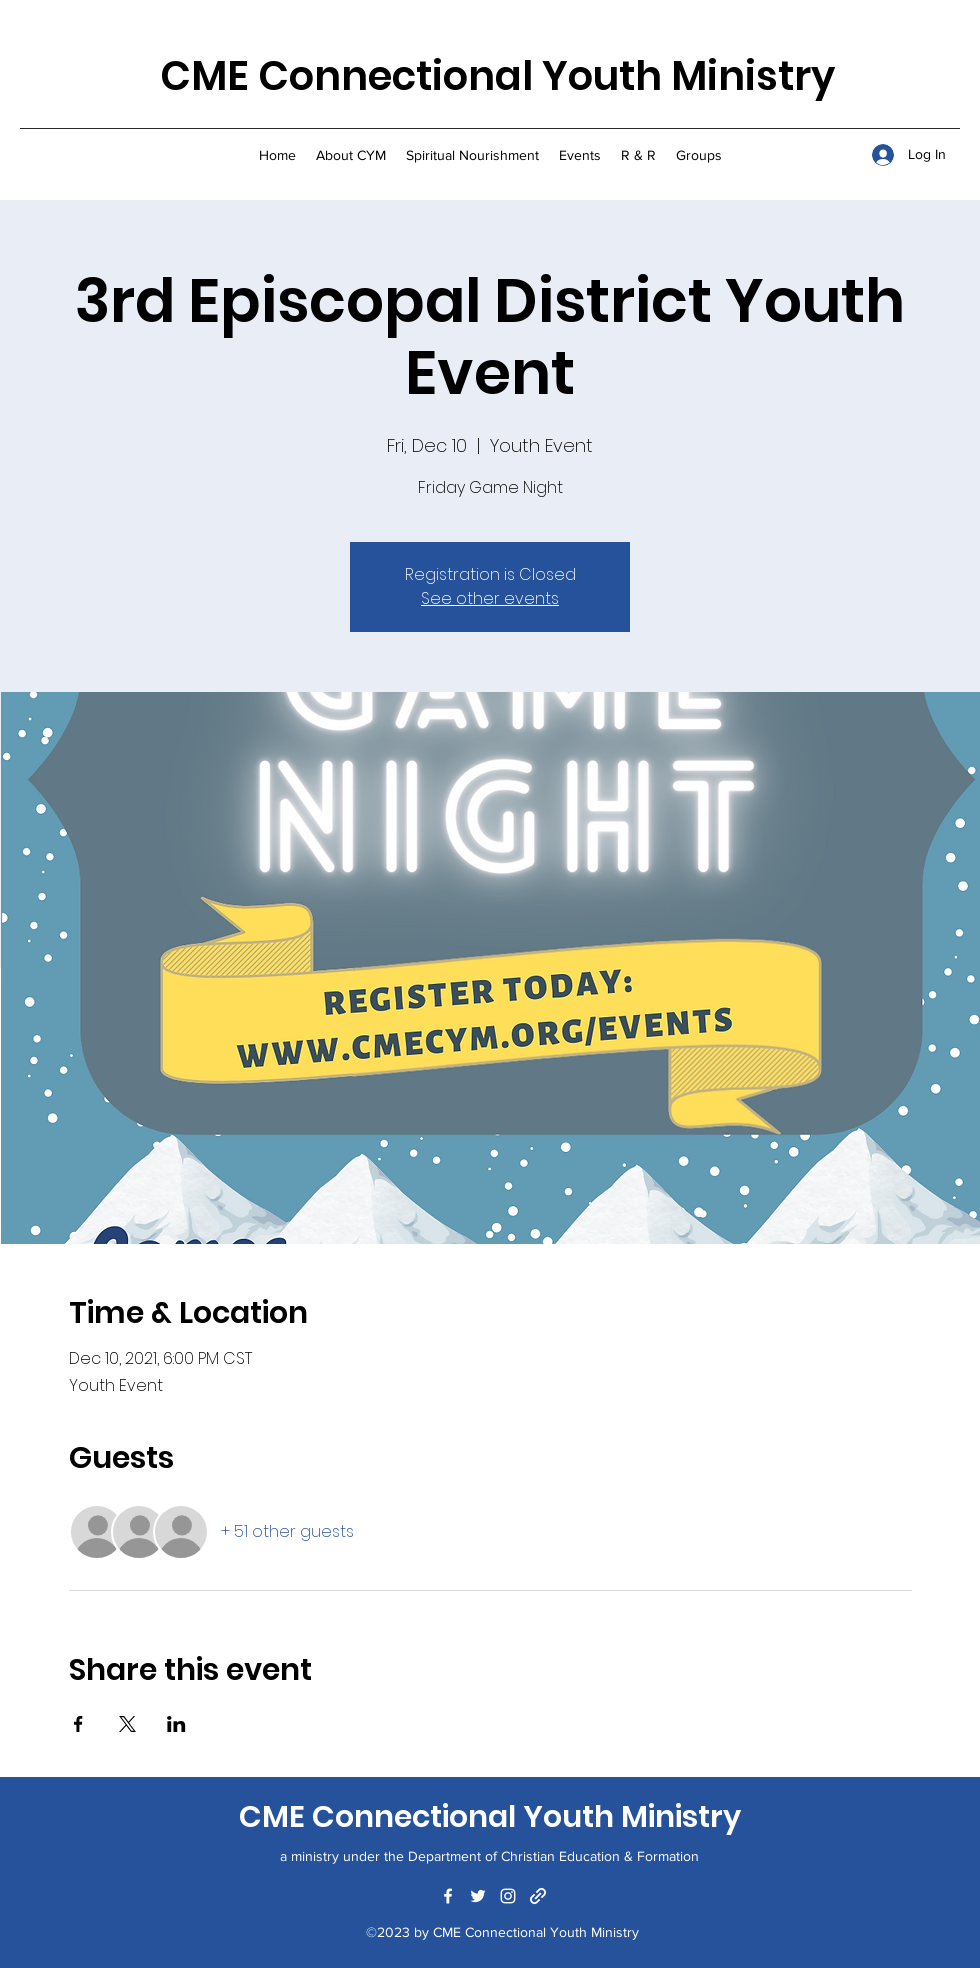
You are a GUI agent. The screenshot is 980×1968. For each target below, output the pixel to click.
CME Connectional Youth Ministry (497, 76)
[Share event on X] (127, 1724)
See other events (490, 598)
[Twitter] (478, 1896)
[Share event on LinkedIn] (176, 1724)
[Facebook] (448, 1896)
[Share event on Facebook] (78, 1724)
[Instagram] (508, 1896)
